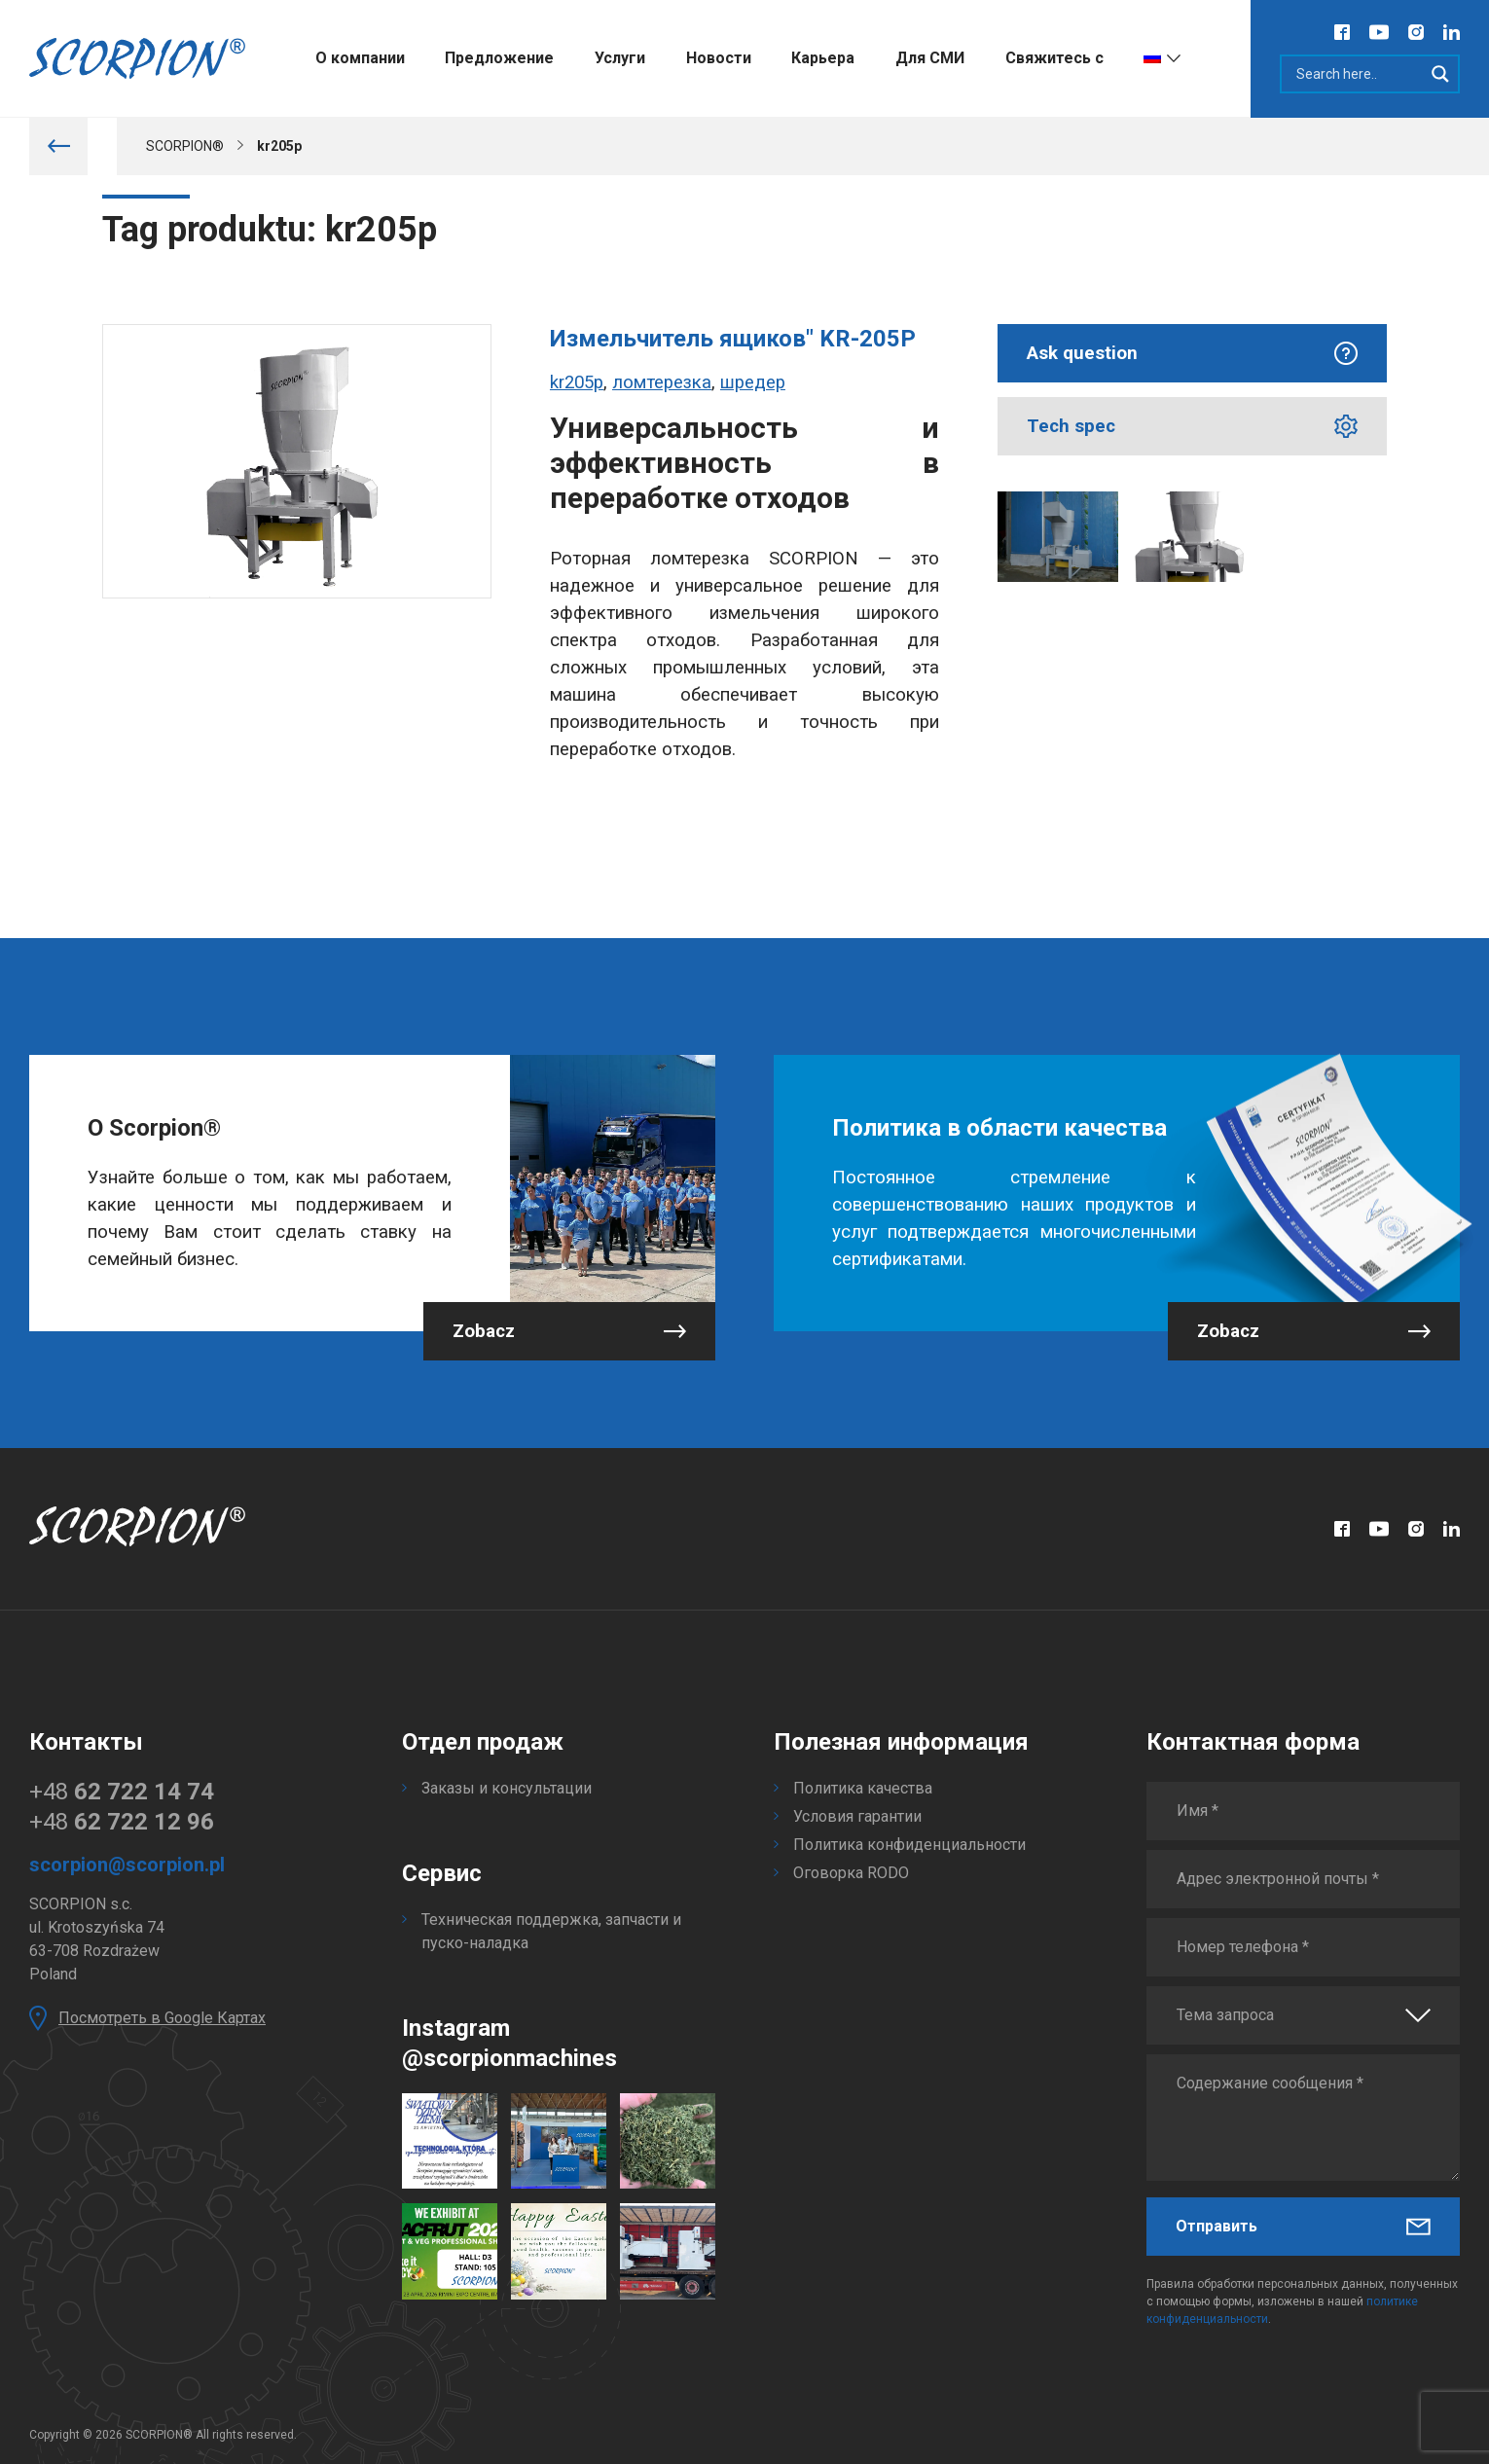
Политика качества (862, 1788)
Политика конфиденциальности (909, 1844)
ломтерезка (661, 382)
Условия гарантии (857, 1816)
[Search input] (1357, 73)
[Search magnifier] (1440, 73)
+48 (121, 1791)
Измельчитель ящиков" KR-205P (733, 338)
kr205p (576, 382)
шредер (752, 382)
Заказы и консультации (506, 1788)
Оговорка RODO (851, 1873)
